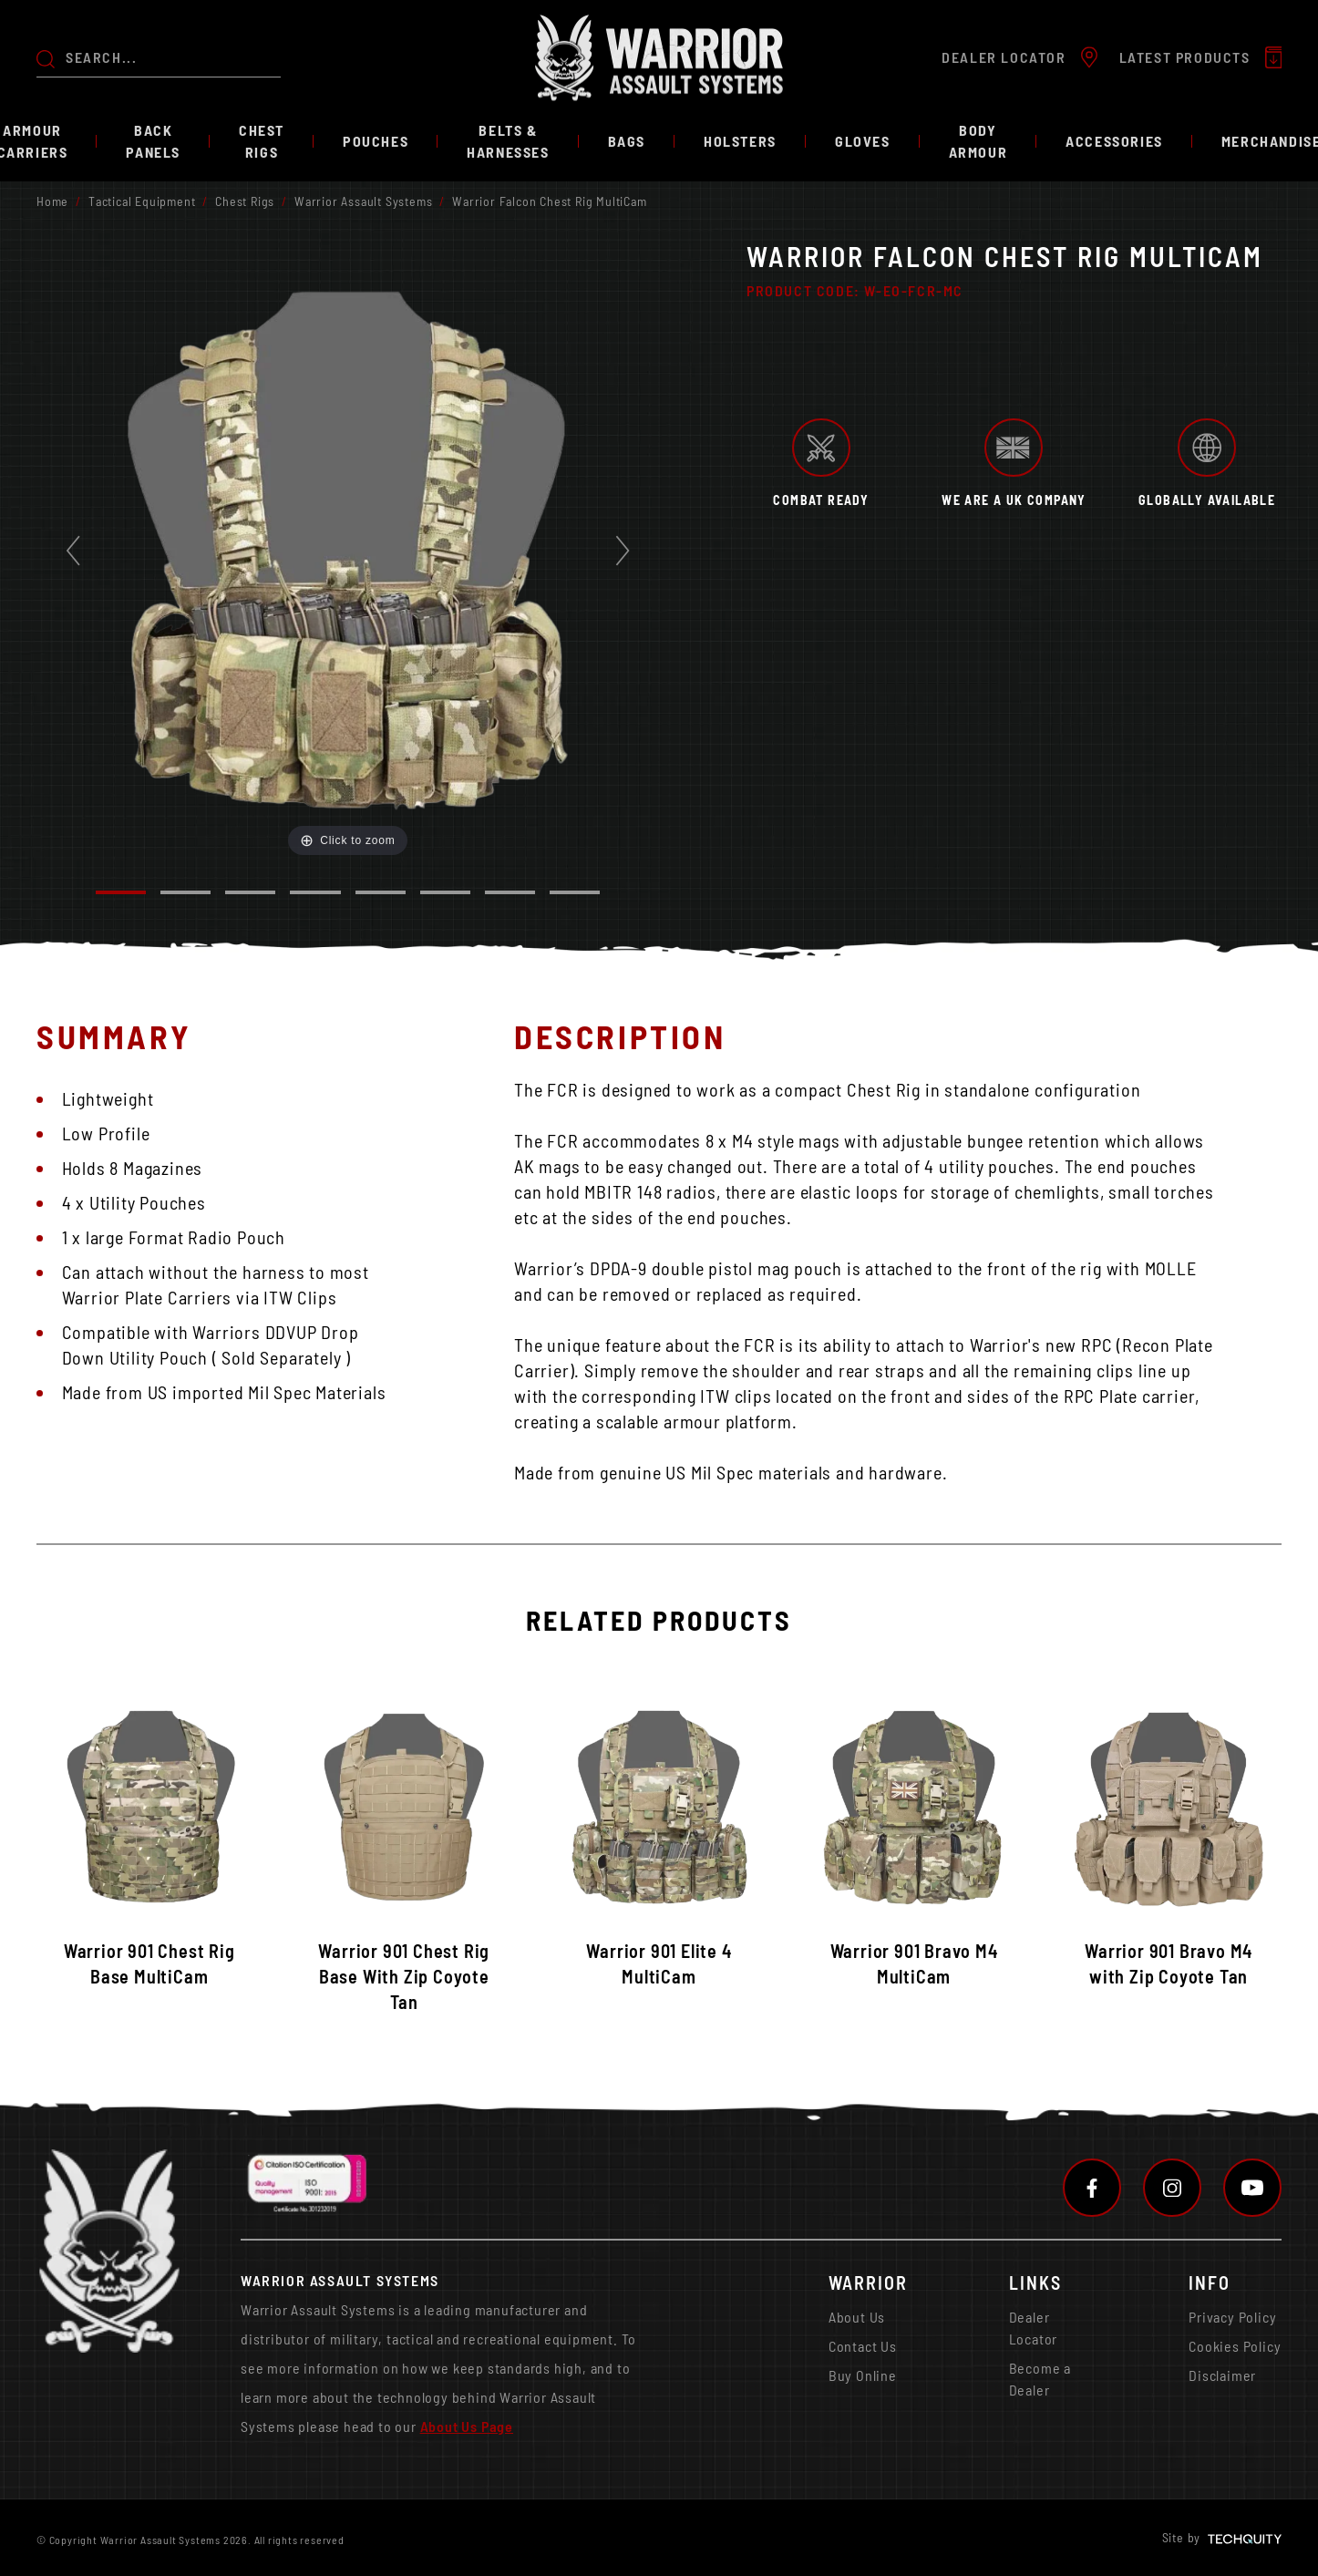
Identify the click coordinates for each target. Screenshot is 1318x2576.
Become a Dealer (1040, 2378)
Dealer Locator (1033, 2327)
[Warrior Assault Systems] (659, 58)
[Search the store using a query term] (173, 57)
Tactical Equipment (141, 201)
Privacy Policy (1232, 2316)
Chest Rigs (244, 201)
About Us (857, 2316)
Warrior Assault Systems (363, 201)
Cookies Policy (1235, 2345)
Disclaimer (1222, 2375)
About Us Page (466, 2426)
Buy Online (863, 2375)
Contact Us (863, 2345)
